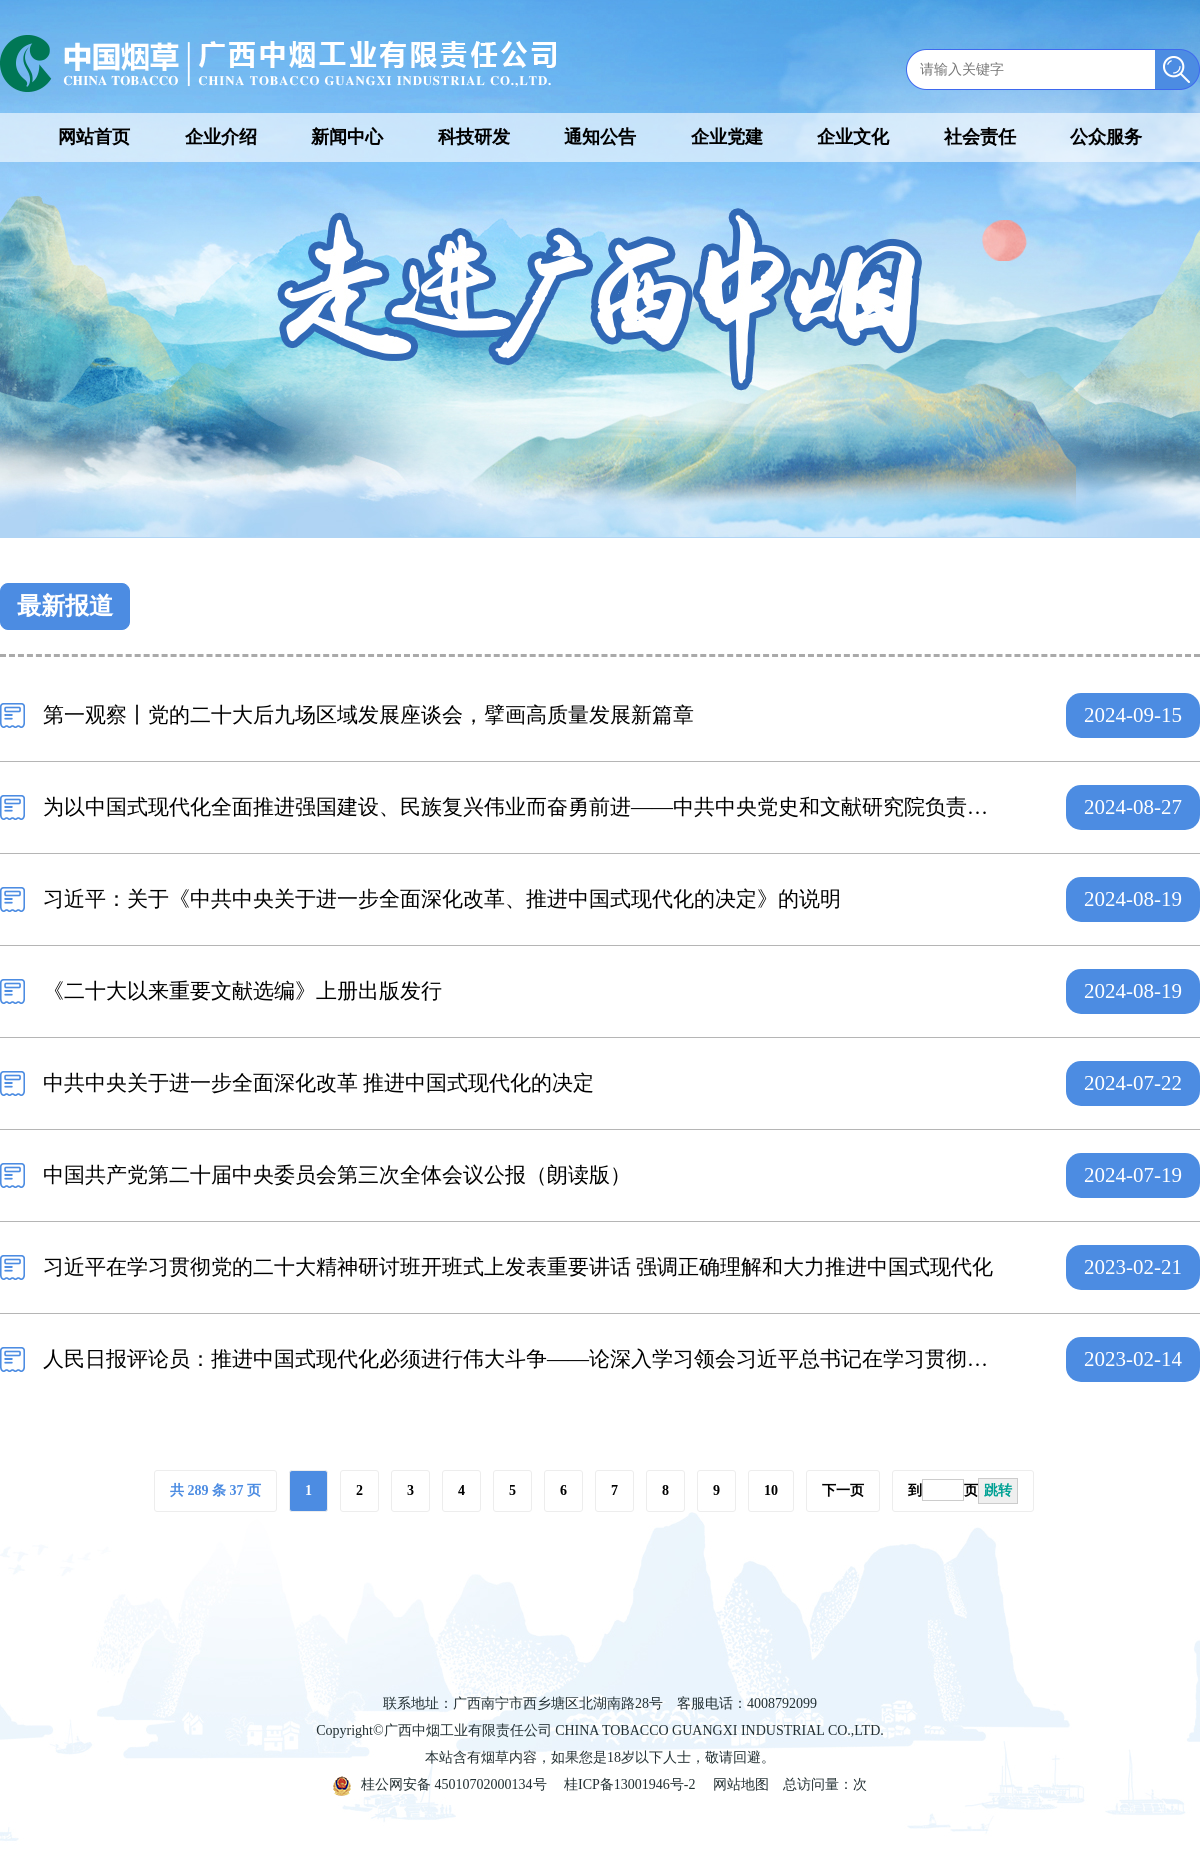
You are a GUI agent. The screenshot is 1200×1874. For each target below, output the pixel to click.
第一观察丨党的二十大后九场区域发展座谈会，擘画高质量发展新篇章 (368, 715)
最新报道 (65, 606)
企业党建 (727, 137)
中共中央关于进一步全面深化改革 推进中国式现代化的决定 (318, 1083)
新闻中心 (347, 137)
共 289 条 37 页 (215, 1490)
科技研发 (474, 137)
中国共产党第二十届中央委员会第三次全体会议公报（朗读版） (337, 1175)
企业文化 (853, 137)
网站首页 (94, 137)
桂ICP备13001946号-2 (629, 1784)
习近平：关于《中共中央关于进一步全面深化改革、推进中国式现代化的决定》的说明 (442, 899)
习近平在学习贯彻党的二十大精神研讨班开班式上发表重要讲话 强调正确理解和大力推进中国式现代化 (518, 1267)
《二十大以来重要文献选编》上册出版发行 (242, 991)
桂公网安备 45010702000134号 (440, 1784)
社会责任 (980, 137)
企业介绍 (221, 137)
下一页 (843, 1490)
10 (771, 1490)
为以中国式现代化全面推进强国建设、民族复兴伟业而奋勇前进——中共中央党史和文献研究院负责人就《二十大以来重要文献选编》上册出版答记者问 (523, 807)
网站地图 (741, 1784)
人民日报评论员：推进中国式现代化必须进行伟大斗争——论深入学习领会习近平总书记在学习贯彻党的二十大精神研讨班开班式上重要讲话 (523, 1359)
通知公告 (600, 137)
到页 (963, 1491)
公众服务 (1106, 137)
